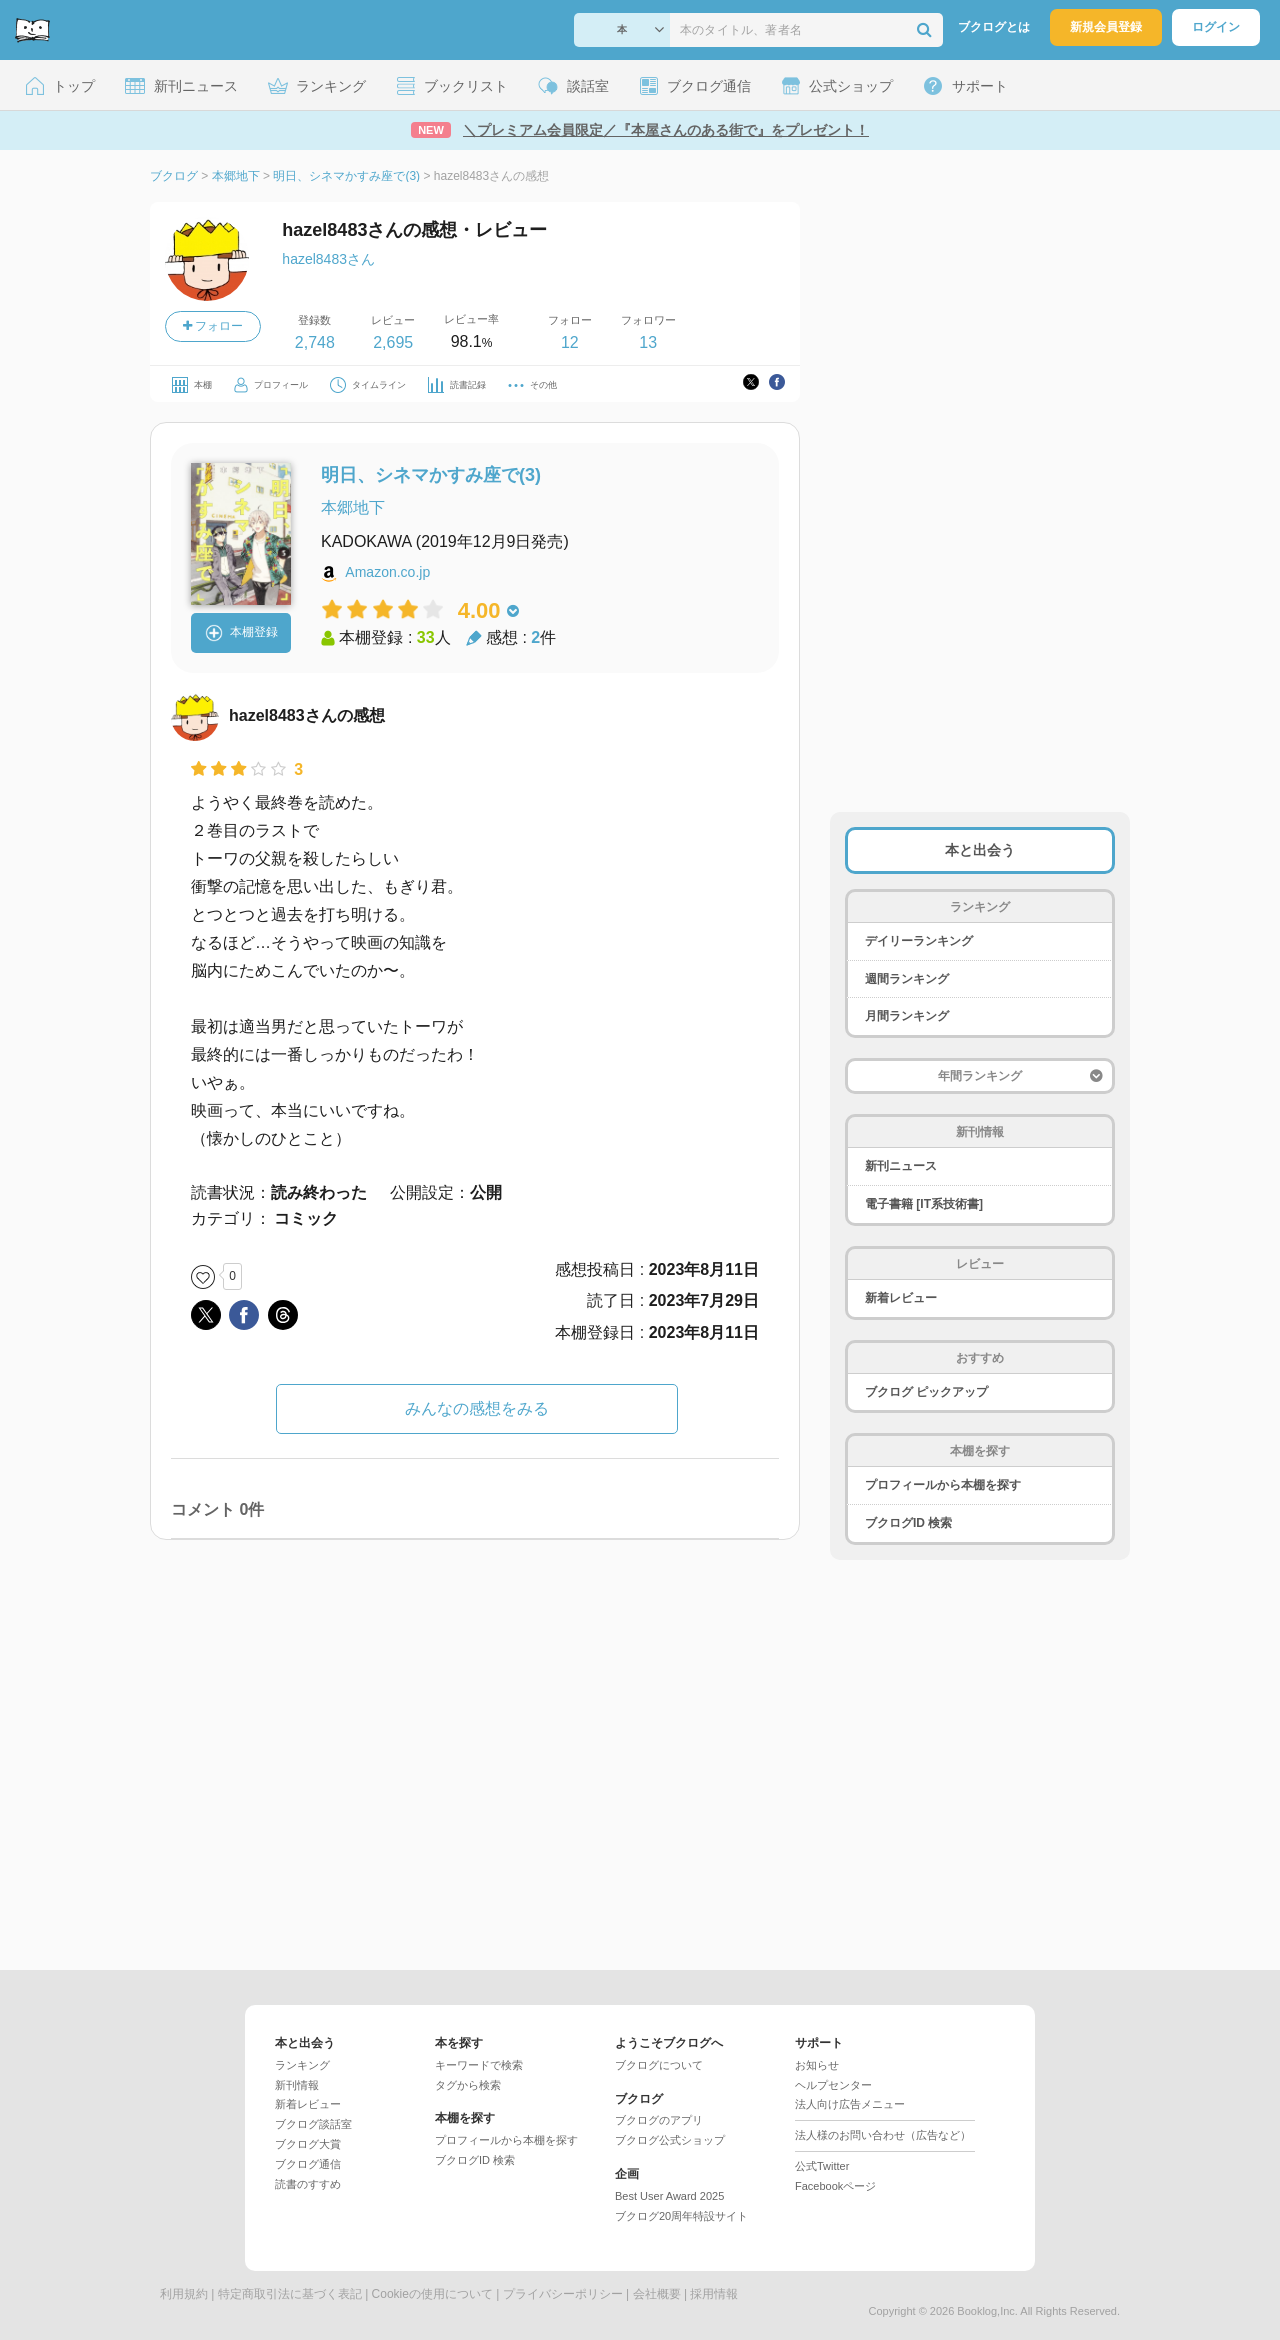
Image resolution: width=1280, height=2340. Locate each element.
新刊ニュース (901, 1166)
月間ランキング (907, 1016)
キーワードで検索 (479, 2065)
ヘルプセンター (833, 2085)
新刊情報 (297, 2085)
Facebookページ (835, 2186)
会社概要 (657, 2294)
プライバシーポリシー (563, 2294)
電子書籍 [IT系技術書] (924, 1204)
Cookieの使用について (432, 2294)
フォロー (213, 326)
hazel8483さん (328, 259)
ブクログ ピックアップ (926, 1392)
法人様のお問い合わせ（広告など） (883, 2135)
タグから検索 (468, 2085)
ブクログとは (994, 27)
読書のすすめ (308, 2184)
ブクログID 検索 (908, 1523)
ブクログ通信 (308, 2164)
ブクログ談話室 (313, 2124)
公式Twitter (822, 2166)
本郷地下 (353, 507)
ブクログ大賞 (308, 2144)
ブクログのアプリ (659, 2120)
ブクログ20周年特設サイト (681, 2216)
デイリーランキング (919, 941)
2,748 (315, 342)
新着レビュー (901, 1298)
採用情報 (714, 2294)
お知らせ (817, 2065)
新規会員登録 (1106, 27)
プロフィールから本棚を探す (943, 1485)
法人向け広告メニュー (850, 2104)
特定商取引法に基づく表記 (290, 2294)
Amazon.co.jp (387, 572)
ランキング (302, 2065)
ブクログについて (659, 2065)
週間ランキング (907, 979)
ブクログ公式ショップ (670, 2140)
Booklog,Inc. (987, 2311)
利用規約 (184, 2294)
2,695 (393, 342)
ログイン (1216, 27)
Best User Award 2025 (669, 2196)
